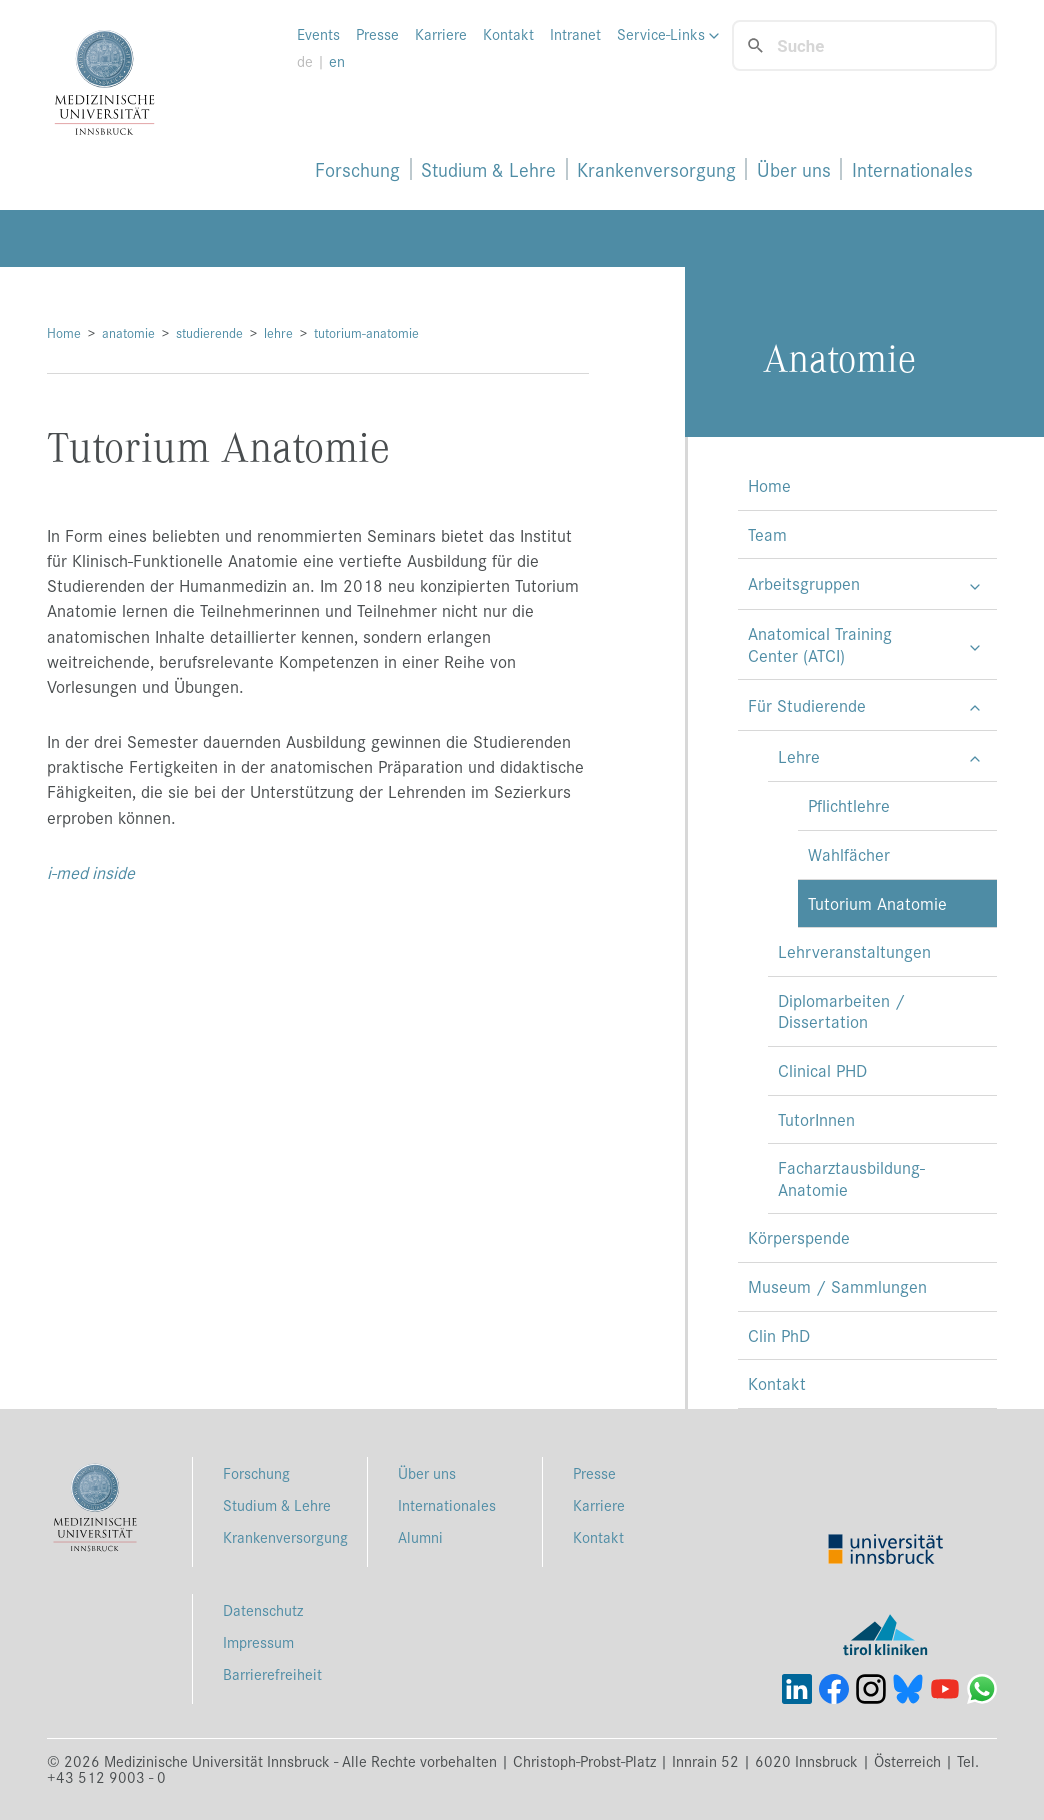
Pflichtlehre (849, 805)
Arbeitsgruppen (804, 583)
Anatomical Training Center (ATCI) (820, 644)
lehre (278, 332)
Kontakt (508, 34)
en (337, 61)
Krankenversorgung (656, 169)
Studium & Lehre (488, 169)
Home (64, 332)
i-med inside (91, 872)
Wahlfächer (849, 854)
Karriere (441, 34)
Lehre (799, 756)
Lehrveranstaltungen (854, 951)
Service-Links (668, 34)
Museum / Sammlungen (837, 1286)
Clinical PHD (822, 1070)
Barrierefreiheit (272, 1673)
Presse (377, 34)
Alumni (420, 1536)
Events (318, 34)
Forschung (357, 169)
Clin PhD (779, 1335)
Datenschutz (263, 1609)
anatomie (128, 332)
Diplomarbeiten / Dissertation (841, 1011)
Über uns (794, 169)
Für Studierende (807, 705)
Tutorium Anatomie (877, 903)
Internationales (912, 169)
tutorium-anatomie (366, 332)
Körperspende (799, 1237)
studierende (209, 332)
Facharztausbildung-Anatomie (851, 1178)
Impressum (258, 1641)
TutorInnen (816, 1119)
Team (767, 534)
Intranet (575, 34)
